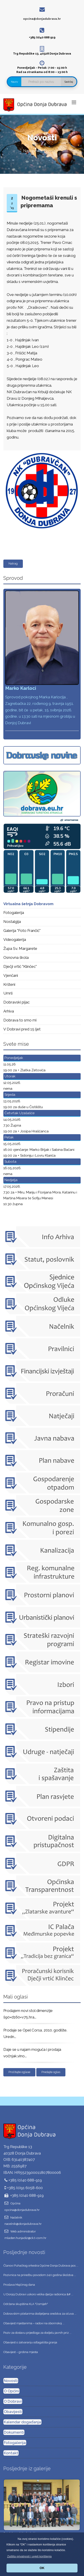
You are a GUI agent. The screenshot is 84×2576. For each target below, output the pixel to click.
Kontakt (11, 2453)
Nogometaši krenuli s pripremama (49, 201)
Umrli (8, 993)
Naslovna (31, 150)
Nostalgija (12, 921)
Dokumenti (14, 2432)
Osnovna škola (16, 957)
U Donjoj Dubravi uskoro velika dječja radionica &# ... (38, 2294)
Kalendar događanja (22, 2422)
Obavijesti (13, 2411)
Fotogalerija (13, 912)
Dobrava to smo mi (20, 1020)
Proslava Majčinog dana (19, 2284)
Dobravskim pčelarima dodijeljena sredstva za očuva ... (39, 2313)
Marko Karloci (20, 688)
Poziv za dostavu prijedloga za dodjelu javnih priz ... (37, 2332)
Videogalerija (14, 939)
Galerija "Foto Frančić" (22, 930)
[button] (29, 2556)
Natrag (13, 563)
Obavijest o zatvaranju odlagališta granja (30, 2342)
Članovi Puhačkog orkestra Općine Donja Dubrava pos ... (40, 2265)
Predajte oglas (50, 2072)
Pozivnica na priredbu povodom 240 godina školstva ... (39, 2275)
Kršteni (9, 984)
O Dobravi (13, 2401)
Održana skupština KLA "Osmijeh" (25, 2304)
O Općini (11, 2391)
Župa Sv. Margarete (20, 948)
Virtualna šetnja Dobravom (28, 904)
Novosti (11, 2380)
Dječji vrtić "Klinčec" (20, 966)
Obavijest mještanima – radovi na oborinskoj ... (34, 2323)
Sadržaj (68, 81)
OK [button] (42, 2568)
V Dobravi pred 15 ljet (22, 1029)
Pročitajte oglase (19, 2072)
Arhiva (8, 1011)
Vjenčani (10, 975)
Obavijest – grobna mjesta (20, 2352)
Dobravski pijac (16, 1002)
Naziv (14, 81)
